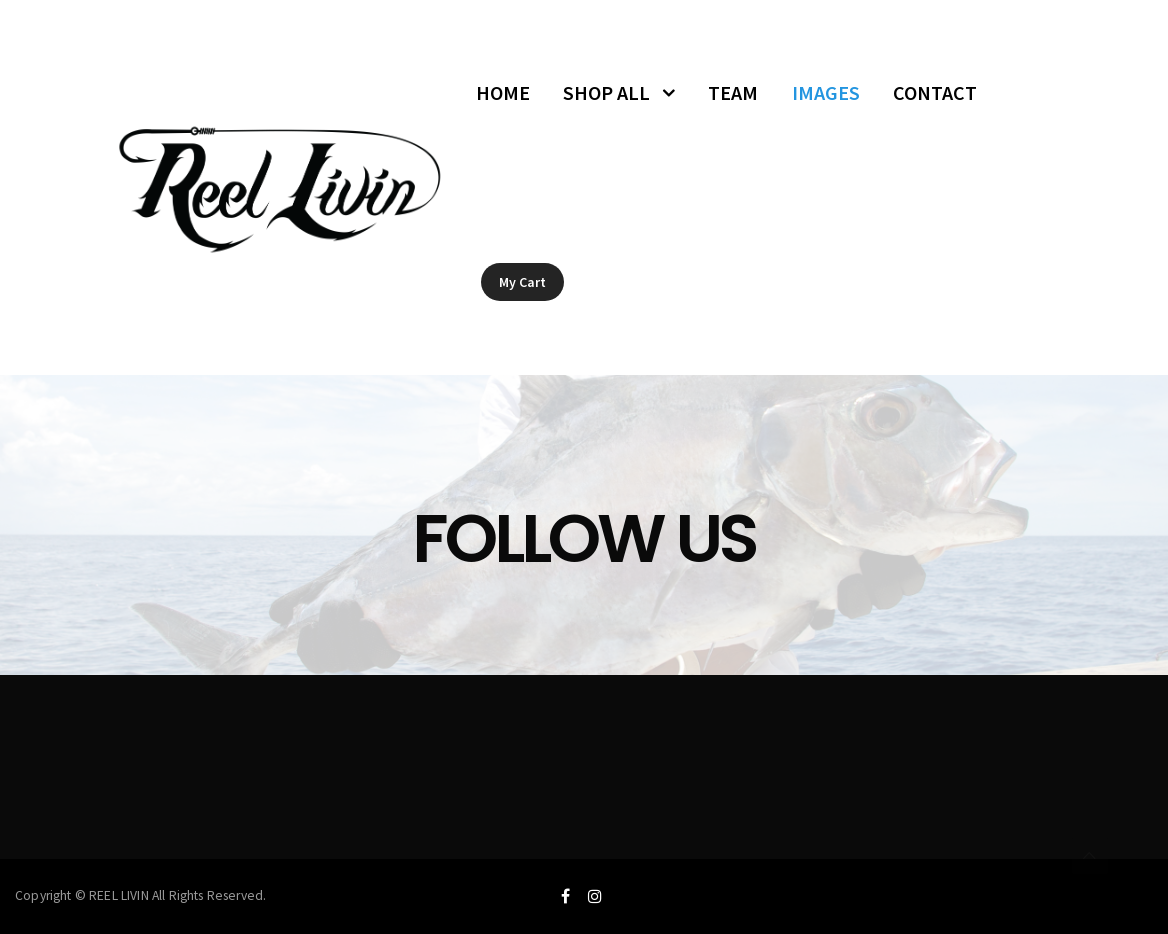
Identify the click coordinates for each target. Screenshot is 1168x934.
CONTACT (935, 92)
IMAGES (826, 92)
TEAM (733, 92)
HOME (503, 92)
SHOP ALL (606, 92)
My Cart (522, 282)
